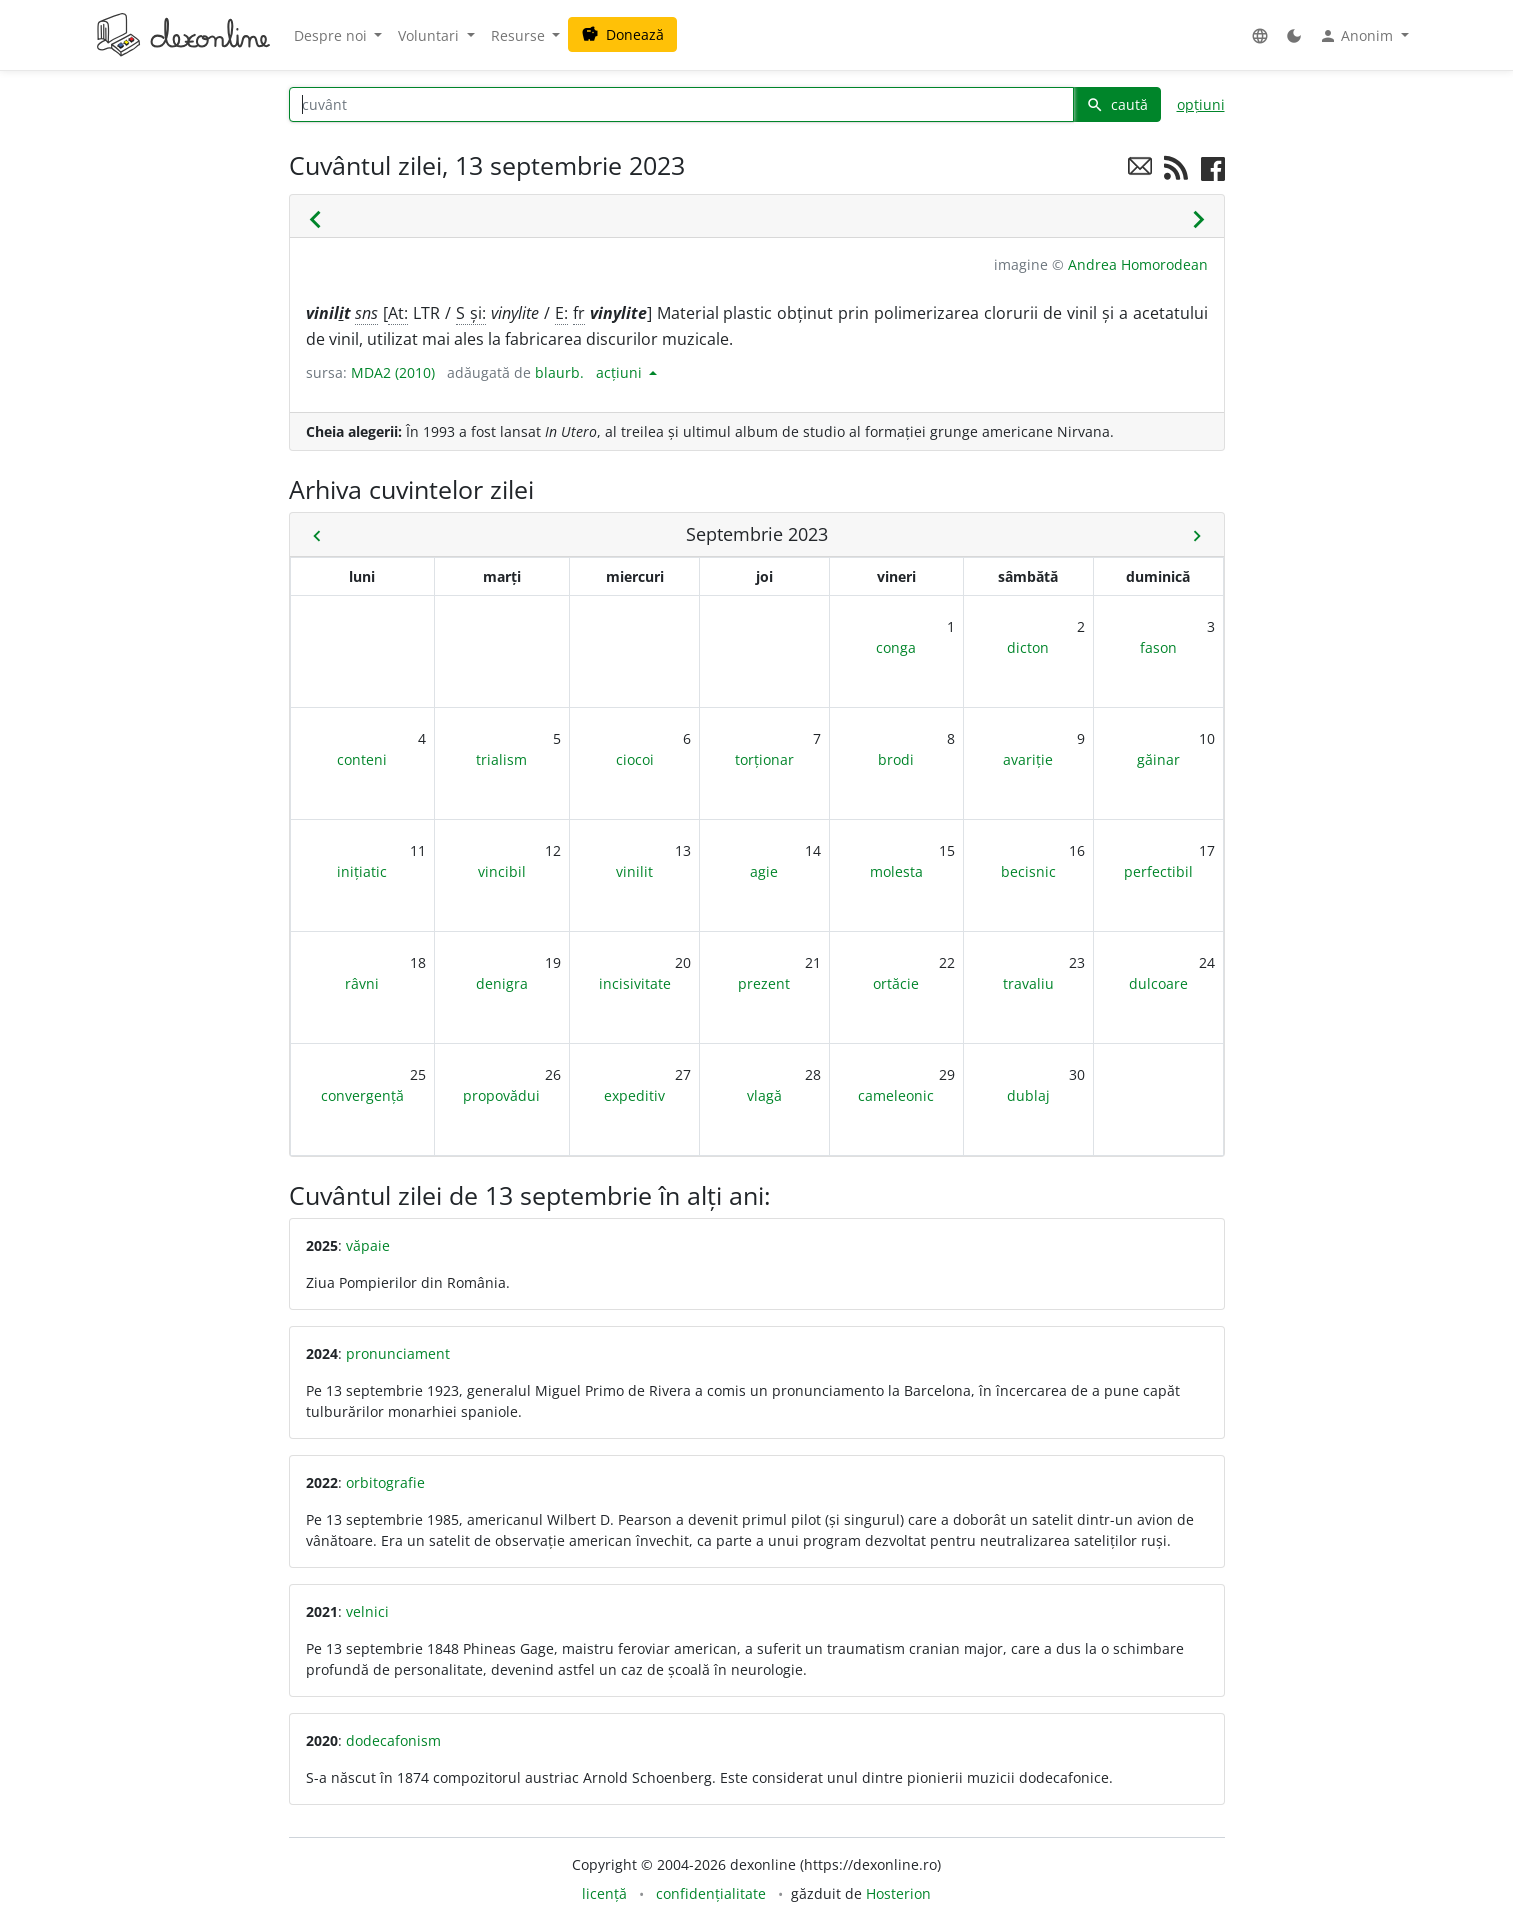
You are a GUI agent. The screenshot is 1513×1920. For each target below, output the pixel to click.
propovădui (501, 1095)
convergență (362, 1095)
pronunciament (398, 1353)
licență (604, 1893)
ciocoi (635, 759)
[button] (1260, 35)
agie (764, 871)
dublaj (1028, 1095)
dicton (1028, 647)
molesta (896, 871)
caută (1117, 104)
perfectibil (1158, 871)
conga (896, 647)
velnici (367, 1611)
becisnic (1028, 871)
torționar (764, 759)
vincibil (502, 871)
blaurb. (559, 372)
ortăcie (896, 983)
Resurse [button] (520, 35)
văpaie (368, 1245)
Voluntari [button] (430, 35)
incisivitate (635, 983)
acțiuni (621, 372)
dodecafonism (393, 1740)
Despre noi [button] (332, 35)
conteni (362, 759)
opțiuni (1201, 104)
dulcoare (1158, 983)
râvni (362, 983)
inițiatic (362, 871)
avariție (1028, 759)
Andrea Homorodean (1138, 264)
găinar (1158, 759)
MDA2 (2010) (393, 372)
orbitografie (385, 1482)
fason (1158, 647)
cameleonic (896, 1095)
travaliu (1028, 983)
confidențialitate (711, 1893)
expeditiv (634, 1095)
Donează (622, 34)
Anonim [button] (1358, 36)
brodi (896, 759)
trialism (501, 759)
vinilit (634, 871)
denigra (502, 983)
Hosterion (898, 1893)
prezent (764, 983)
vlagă (764, 1095)
